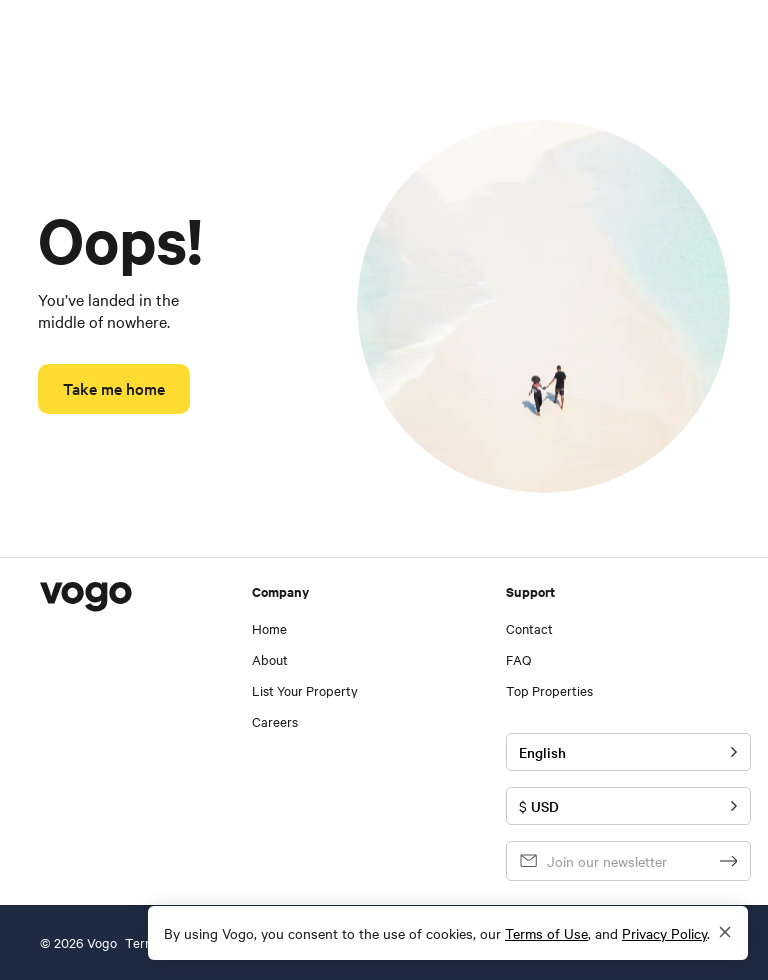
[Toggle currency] (628, 806)
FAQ (518, 659)
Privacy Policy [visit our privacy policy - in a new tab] (664, 933)
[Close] (725, 933)
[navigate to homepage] (69, 40)
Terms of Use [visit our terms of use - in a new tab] (546, 933)
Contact (529, 628)
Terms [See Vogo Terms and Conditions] (143, 942)
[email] (603, 861)
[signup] (729, 861)
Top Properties (549, 690)
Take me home (114, 388)
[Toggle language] (628, 752)
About (270, 659)
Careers (275, 721)
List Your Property (305, 690)
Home (269, 628)
